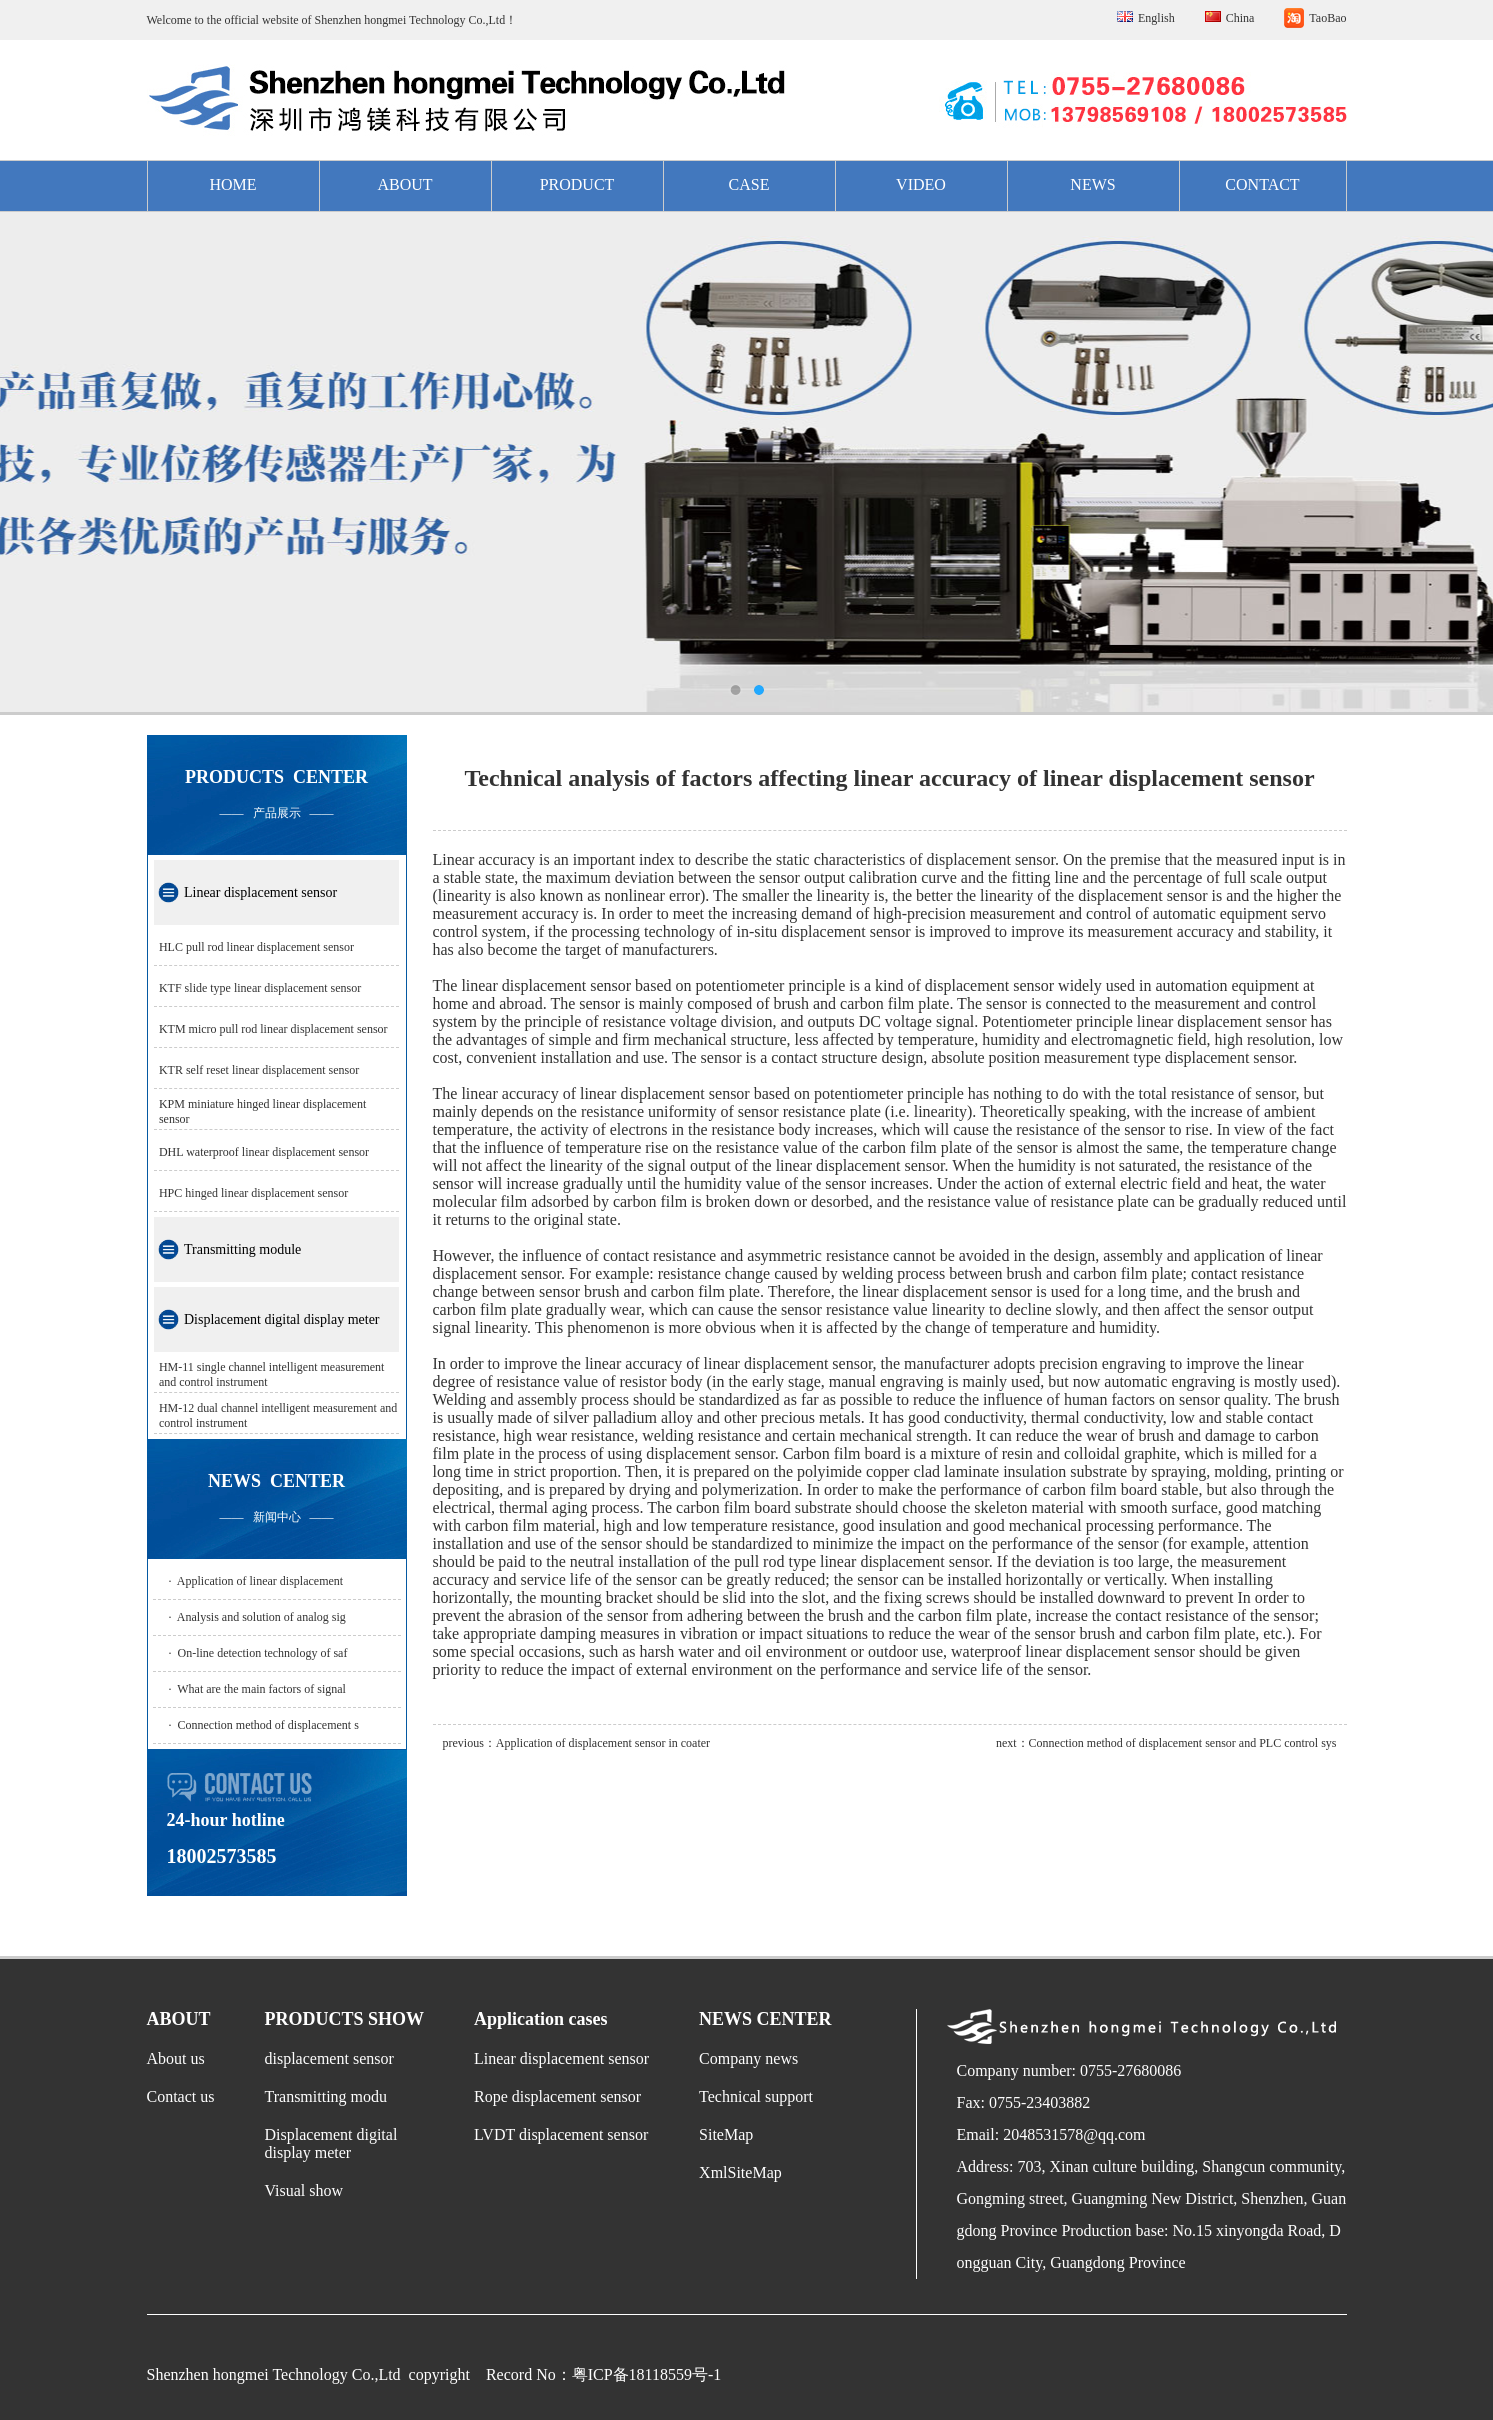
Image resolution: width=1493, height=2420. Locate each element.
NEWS (1092, 184)
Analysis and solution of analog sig (261, 1617)
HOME (232, 184)
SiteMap (726, 2134)
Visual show (304, 2190)
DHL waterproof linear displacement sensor (264, 1152)
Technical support (756, 2096)
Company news (748, 2058)
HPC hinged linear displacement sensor (253, 1193)
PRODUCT (577, 184)
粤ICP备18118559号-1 (647, 2374)
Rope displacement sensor (557, 2096)
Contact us (181, 2096)
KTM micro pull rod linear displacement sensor (273, 1029)
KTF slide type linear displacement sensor (260, 988)
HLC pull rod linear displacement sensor (256, 947)
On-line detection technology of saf (263, 1653)
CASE (749, 184)
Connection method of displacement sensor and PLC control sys (1183, 1743)
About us (176, 2058)
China (1240, 18)
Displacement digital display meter (282, 1319)
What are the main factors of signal (261, 1689)
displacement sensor (329, 2058)
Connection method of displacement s (268, 1725)
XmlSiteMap (740, 2172)
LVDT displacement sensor (561, 2134)
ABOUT (404, 184)
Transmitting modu (326, 2096)
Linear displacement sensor (260, 892)
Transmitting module (242, 1249)
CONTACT (1262, 184)
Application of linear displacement (260, 1581)
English (1156, 18)
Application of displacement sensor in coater (603, 1743)
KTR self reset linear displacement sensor (259, 1070)
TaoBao (1327, 18)
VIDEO (921, 184)
